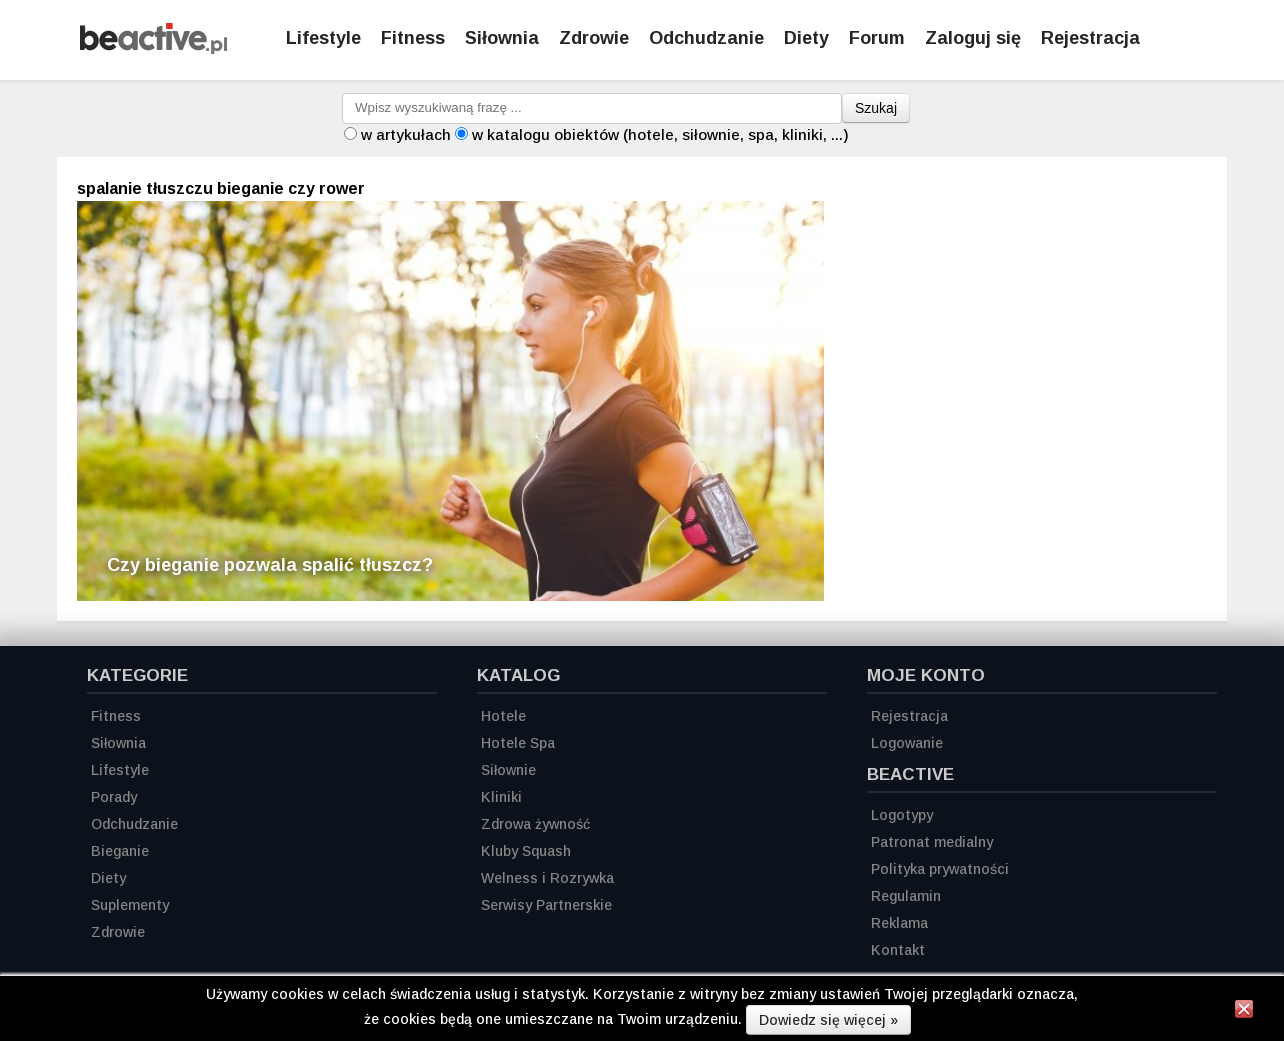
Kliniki (501, 797)
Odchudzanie (706, 38)
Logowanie (907, 743)
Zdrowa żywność (535, 824)
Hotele (503, 716)
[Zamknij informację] (1244, 1012)
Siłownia (502, 38)
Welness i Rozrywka (547, 878)
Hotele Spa (518, 743)
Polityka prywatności (940, 869)
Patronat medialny (932, 842)
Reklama (899, 923)
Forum (877, 38)
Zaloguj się (973, 38)
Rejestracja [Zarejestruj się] (1090, 38)
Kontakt (898, 950)
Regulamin (906, 896)
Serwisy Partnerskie (546, 905)
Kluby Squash (526, 851)
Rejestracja (909, 716)
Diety (806, 38)
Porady (114, 797)
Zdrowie (594, 38)
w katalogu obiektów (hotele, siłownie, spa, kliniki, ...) (660, 134)
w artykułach (406, 134)
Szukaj (876, 108)
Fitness (413, 38)
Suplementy (130, 905)
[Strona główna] (153, 48)
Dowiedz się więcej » (828, 1020)
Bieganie (120, 851)
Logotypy (902, 815)
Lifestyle (323, 38)
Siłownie (508, 770)
